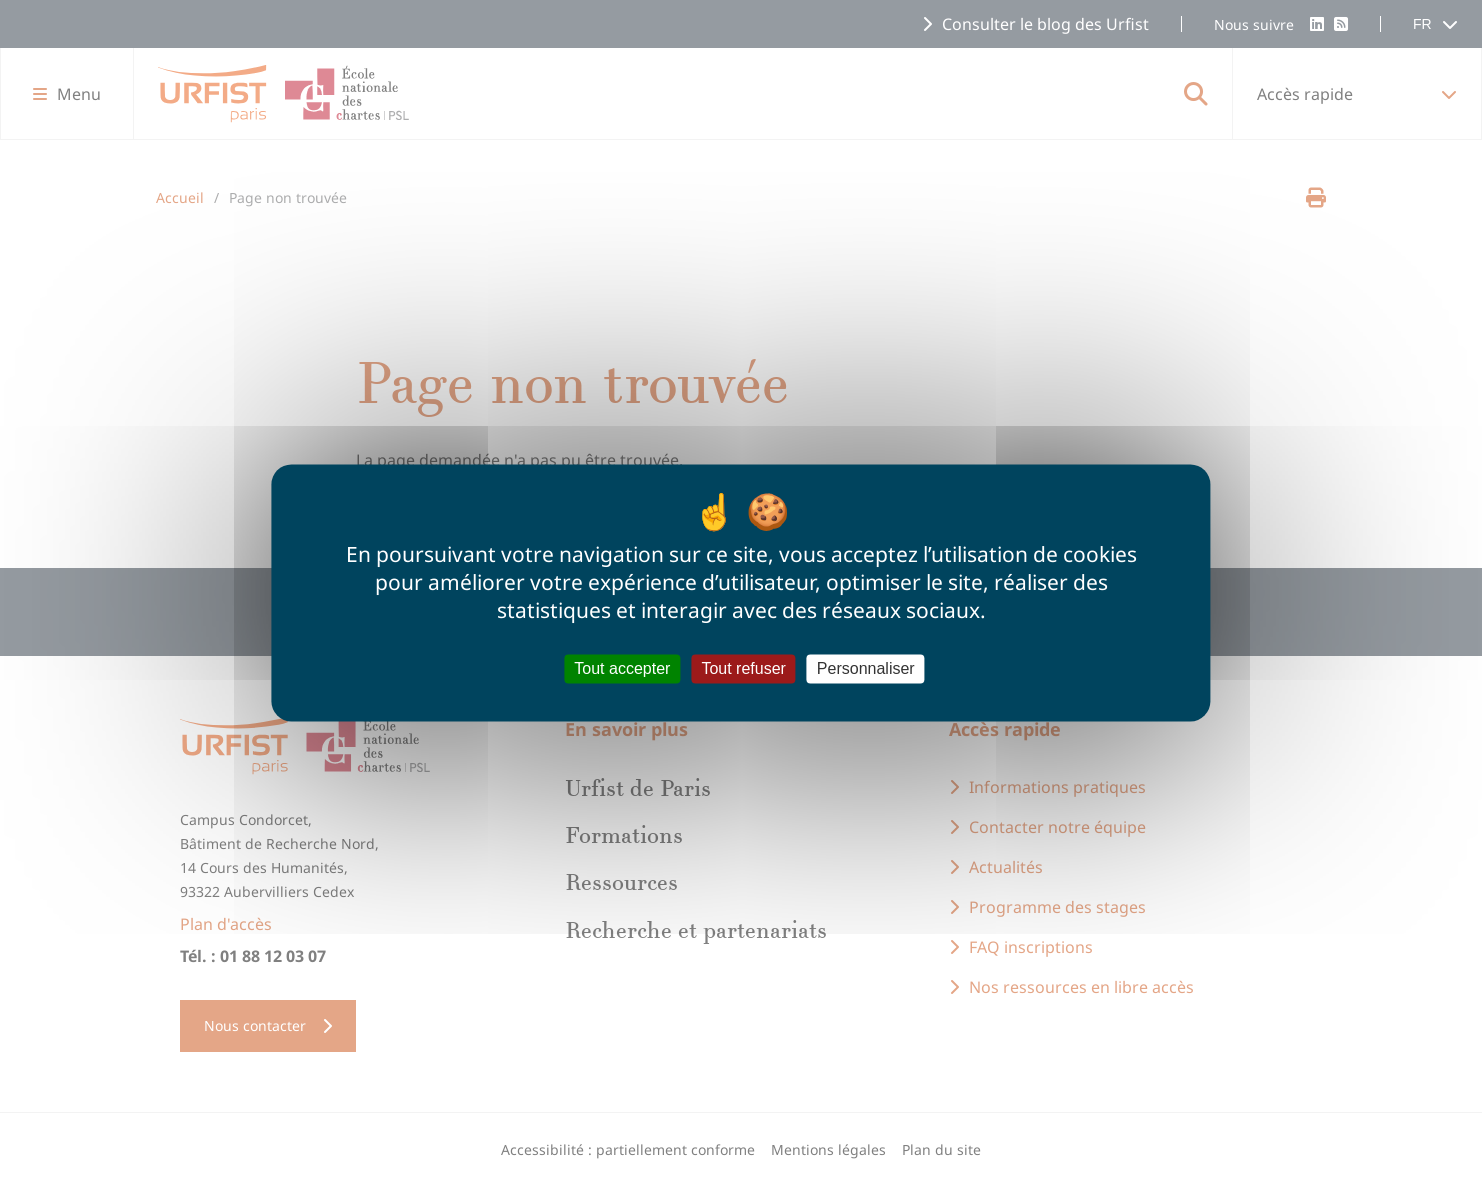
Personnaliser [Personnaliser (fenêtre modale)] (866, 668)
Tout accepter (622, 668)
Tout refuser (743, 668)
